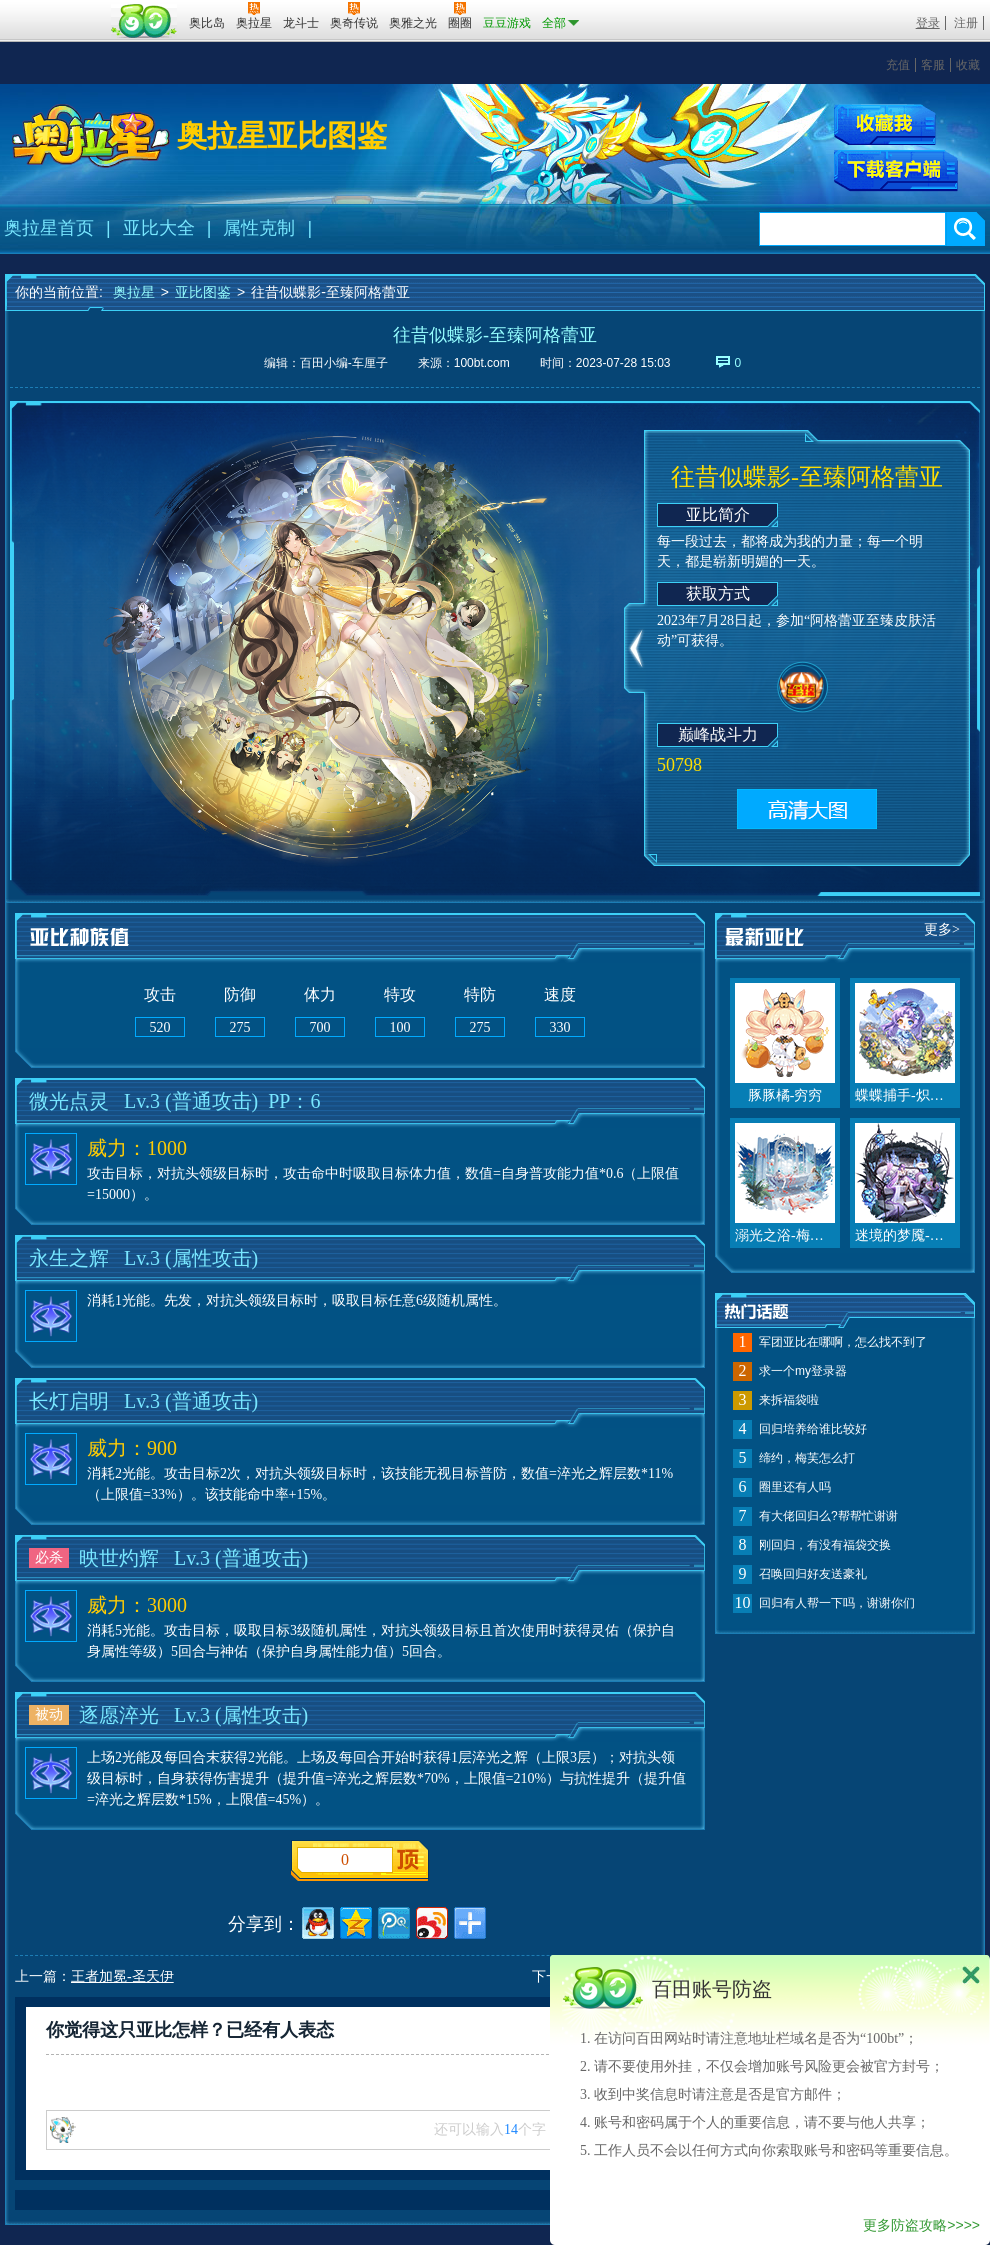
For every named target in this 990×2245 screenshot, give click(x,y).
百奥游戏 (55, 9)
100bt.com (482, 363)
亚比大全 (159, 228)
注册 (966, 23)
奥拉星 (134, 292)
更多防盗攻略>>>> (921, 2225)
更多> (942, 929)
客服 (933, 65)
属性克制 (259, 228)
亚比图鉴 (203, 292)
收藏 (968, 65)
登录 (928, 23)
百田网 (144, 21)
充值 (898, 65)
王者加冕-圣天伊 (122, 1976)
